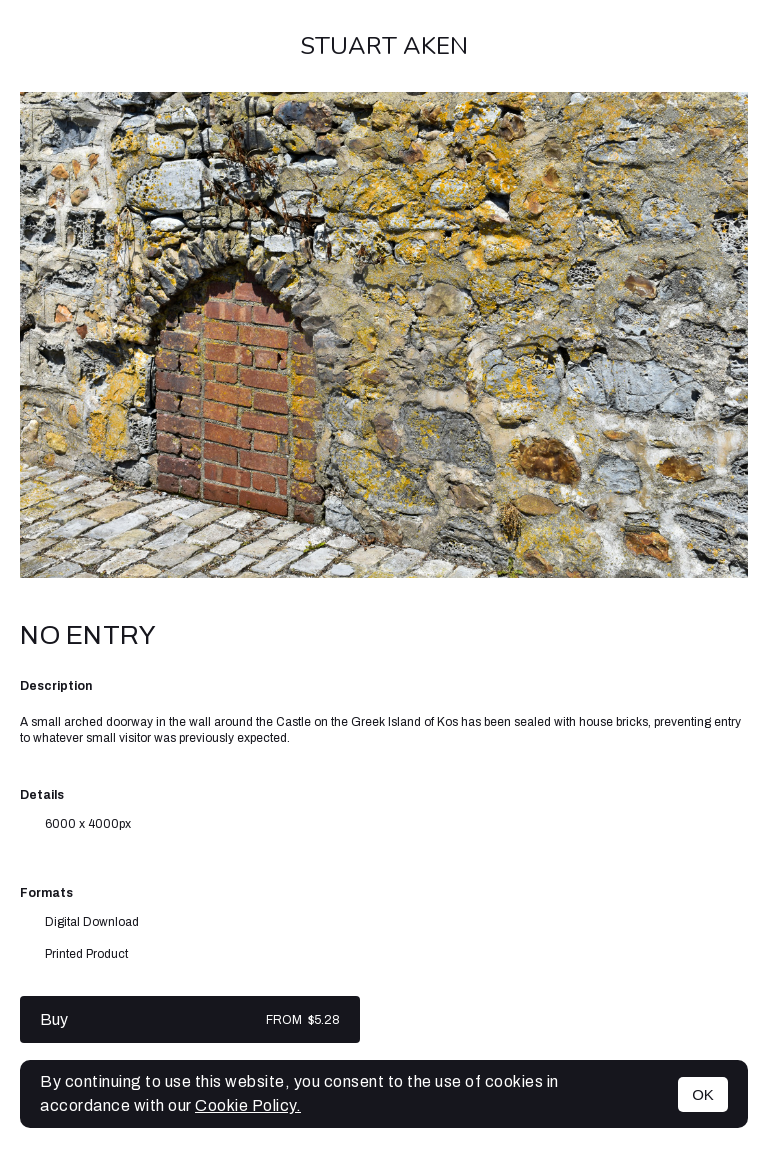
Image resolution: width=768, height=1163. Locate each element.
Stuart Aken (384, 46)
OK (703, 1094)
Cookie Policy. (248, 1105)
